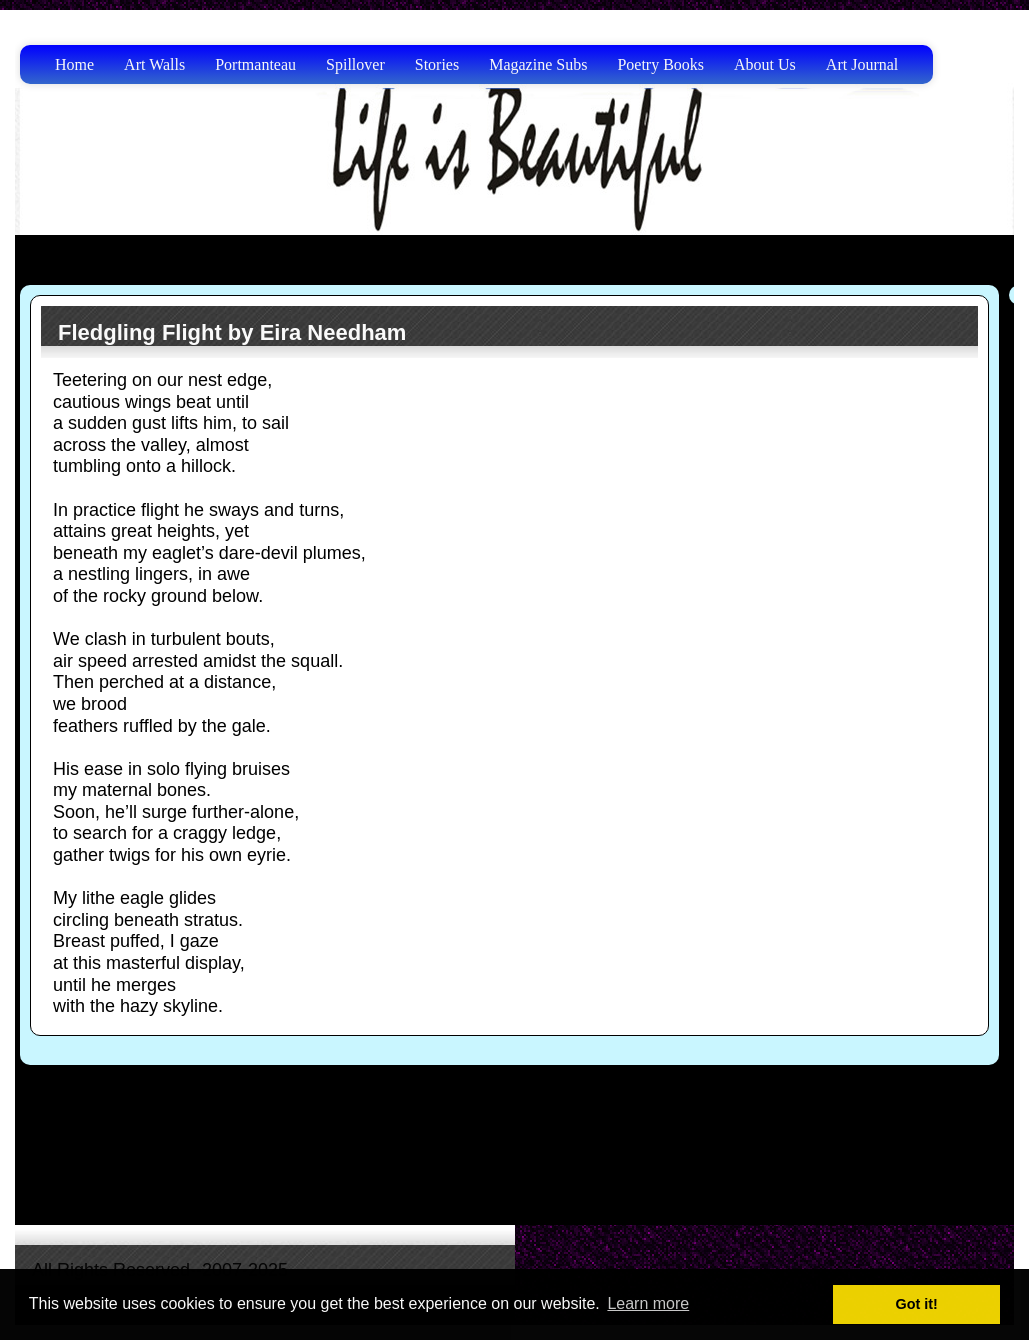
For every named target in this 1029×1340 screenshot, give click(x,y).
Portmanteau (255, 64)
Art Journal (862, 64)
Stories (437, 64)
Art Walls (154, 64)
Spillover (355, 64)
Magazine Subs (538, 64)
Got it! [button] (917, 1304)
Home (74, 64)
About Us (765, 64)
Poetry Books (660, 64)
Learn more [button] (648, 1303)
